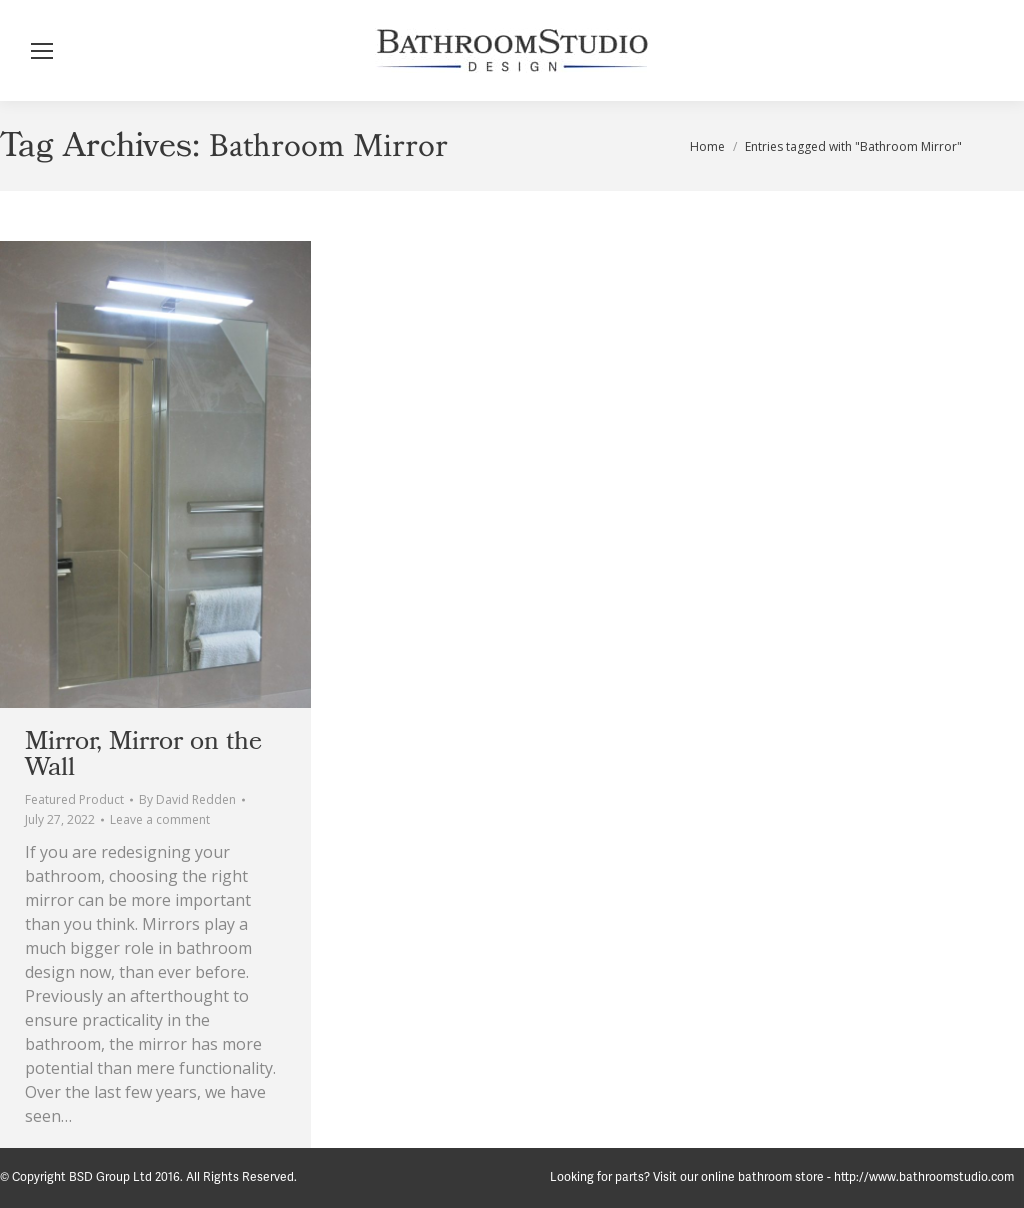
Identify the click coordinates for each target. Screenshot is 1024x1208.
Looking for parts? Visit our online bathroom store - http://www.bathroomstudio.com (782, 1177)
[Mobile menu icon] (42, 51)
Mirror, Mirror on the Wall (143, 754)
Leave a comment (160, 819)
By (187, 799)
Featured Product (74, 799)
